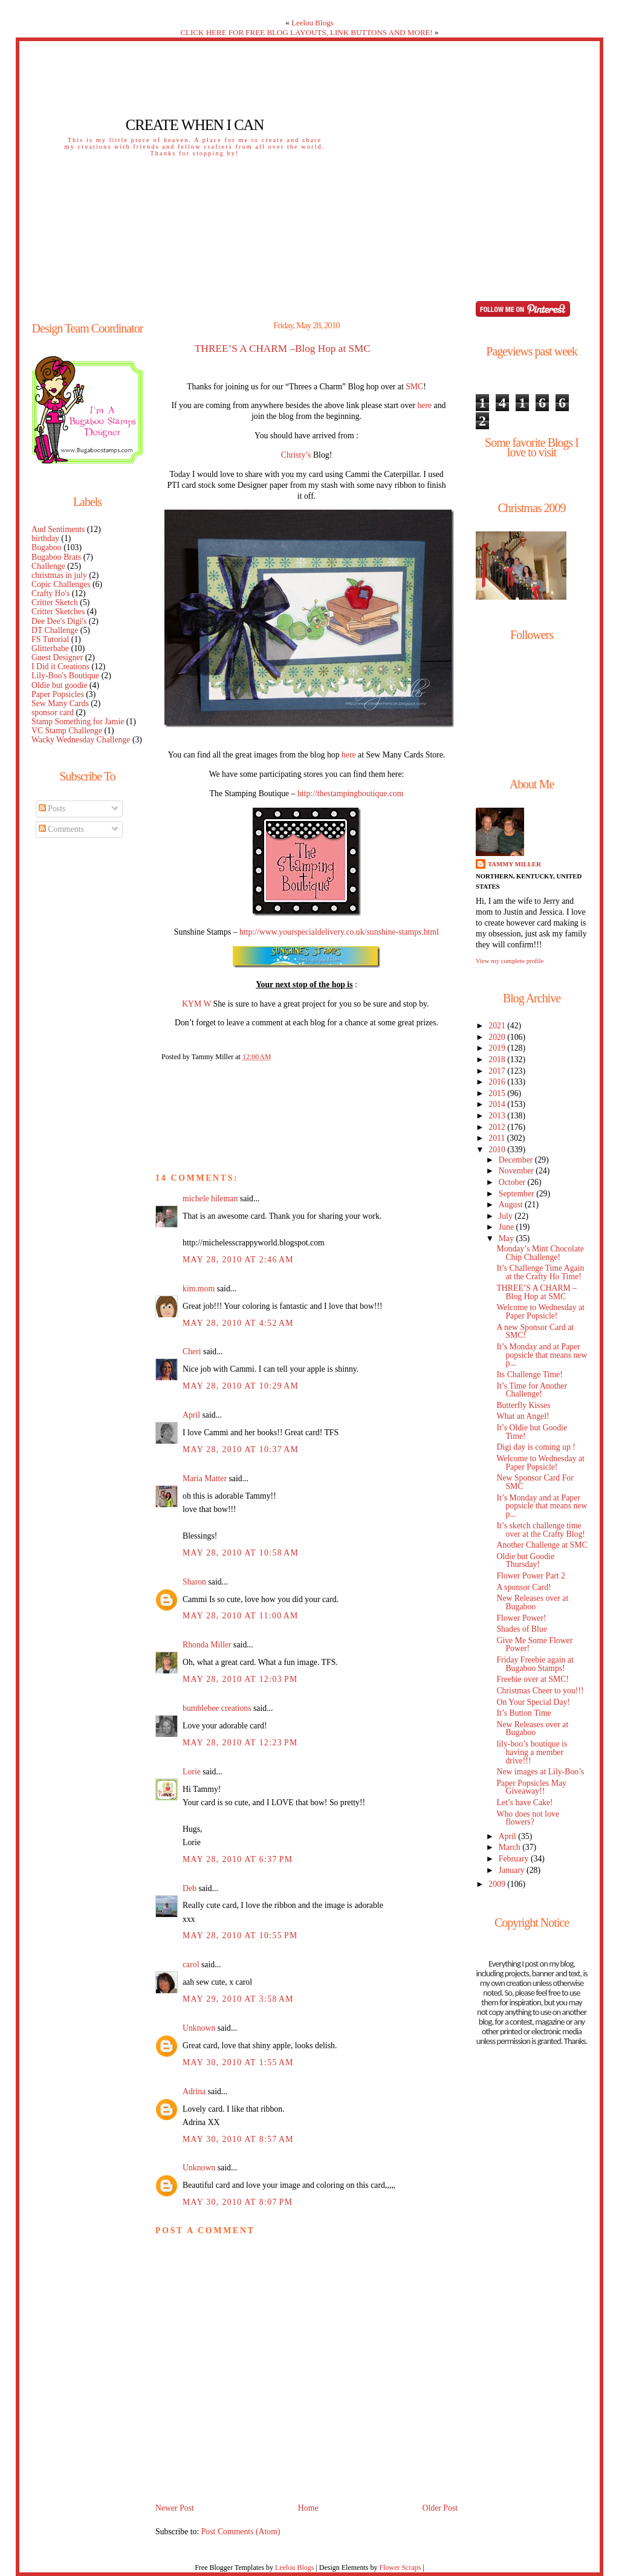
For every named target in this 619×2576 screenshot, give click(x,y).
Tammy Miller (514, 864)
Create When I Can (195, 125)
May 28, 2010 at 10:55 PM (240, 1935)
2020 (497, 1037)
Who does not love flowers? (527, 1818)
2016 (497, 1081)
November (517, 1170)
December (517, 1159)
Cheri (192, 1351)
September (517, 1193)
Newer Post (174, 2508)
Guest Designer (57, 657)
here (424, 405)
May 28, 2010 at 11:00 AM (241, 1615)
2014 (497, 1104)
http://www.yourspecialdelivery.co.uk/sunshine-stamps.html (339, 931)
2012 (497, 1127)
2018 (497, 1059)
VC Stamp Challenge (66, 730)
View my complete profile (509, 960)
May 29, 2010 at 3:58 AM (238, 1998)
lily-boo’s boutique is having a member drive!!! (531, 1752)
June (507, 1226)
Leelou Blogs (312, 22)
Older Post (440, 2508)
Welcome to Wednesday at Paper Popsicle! (540, 1311)
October (513, 1182)
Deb (189, 1888)
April (191, 1414)
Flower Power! (521, 1618)
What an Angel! (522, 1416)
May (507, 1238)
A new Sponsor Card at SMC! (535, 1331)
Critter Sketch (54, 602)
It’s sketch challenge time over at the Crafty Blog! (540, 1530)
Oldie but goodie (59, 685)
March (510, 1847)
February (515, 1858)
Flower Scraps (400, 2567)
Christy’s (296, 454)
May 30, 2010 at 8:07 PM (238, 2202)
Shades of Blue (521, 1629)
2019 (497, 1048)
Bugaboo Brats (56, 557)
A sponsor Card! (523, 1587)
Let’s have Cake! (524, 1802)
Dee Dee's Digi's (58, 621)
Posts (52, 808)
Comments (61, 829)
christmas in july (59, 575)
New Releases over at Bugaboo (532, 1602)
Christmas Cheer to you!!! (539, 1690)
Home (308, 2508)
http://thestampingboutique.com (350, 793)
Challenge (48, 566)
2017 (497, 1070)
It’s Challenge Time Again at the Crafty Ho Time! (540, 1272)
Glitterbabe (50, 648)
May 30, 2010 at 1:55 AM (238, 2062)
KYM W (196, 1003)
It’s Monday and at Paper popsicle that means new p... (541, 1355)
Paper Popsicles (57, 694)
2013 (497, 1115)
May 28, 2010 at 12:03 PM (240, 1679)
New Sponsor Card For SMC (534, 1482)
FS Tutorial (50, 639)
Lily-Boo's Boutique (65, 675)
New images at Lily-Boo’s (540, 1771)
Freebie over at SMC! (532, 1679)
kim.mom (199, 1288)
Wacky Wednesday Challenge (80, 739)
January (513, 1870)
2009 (497, 1884)
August (512, 1204)
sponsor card (52, 712)
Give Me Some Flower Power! (534, 1644)
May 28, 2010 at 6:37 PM (238, 1859)
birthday (45, 538)
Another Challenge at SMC (541, 1544)
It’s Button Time (523, 1713)
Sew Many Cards (60, 703)
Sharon (194, 1581)
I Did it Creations (60, 666)
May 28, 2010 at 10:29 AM (241, 1385)
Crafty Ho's (50, 593)
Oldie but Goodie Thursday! (525, 1560)
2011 (497, 1138)
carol (191, 1964)
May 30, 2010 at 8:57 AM (238, 2139)
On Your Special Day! (533, 1702)
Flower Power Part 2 (530, 1575)
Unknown (199, 2028)
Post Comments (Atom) (240, 2531)
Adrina (194, 2091)
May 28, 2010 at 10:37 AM (241, 1449)
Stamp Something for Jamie (77, 721)
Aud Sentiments (58, 529)
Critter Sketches (58, 611)
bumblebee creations (217, 1708)
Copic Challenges (61, 584)
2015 (497, 1093)
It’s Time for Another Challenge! (531, 1390)
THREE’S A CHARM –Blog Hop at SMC (283, 349)
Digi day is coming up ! (535, 1447)
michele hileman (210, 1198)
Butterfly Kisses (523, 1405)
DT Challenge (54, 630)
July (506, 1216)
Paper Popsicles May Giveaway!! (531, 1787)
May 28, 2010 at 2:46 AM (238, 1259)
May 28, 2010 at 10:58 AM (241, 1552)
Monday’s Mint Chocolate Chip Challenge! (540, 1253)
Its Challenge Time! (529, 1374)
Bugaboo (46, 547)
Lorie (192, 1771)
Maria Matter (205, 1478)
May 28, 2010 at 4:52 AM (238, 1323)
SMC (414, 386)
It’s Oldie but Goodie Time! (531, 1432)
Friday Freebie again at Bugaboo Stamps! (534, 1664)
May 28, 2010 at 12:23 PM (240, 1742)
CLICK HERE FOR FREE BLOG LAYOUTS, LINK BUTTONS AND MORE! (306, 32)
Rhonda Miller (207, 1644)
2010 (497, 1149)
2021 (497, 1025)
